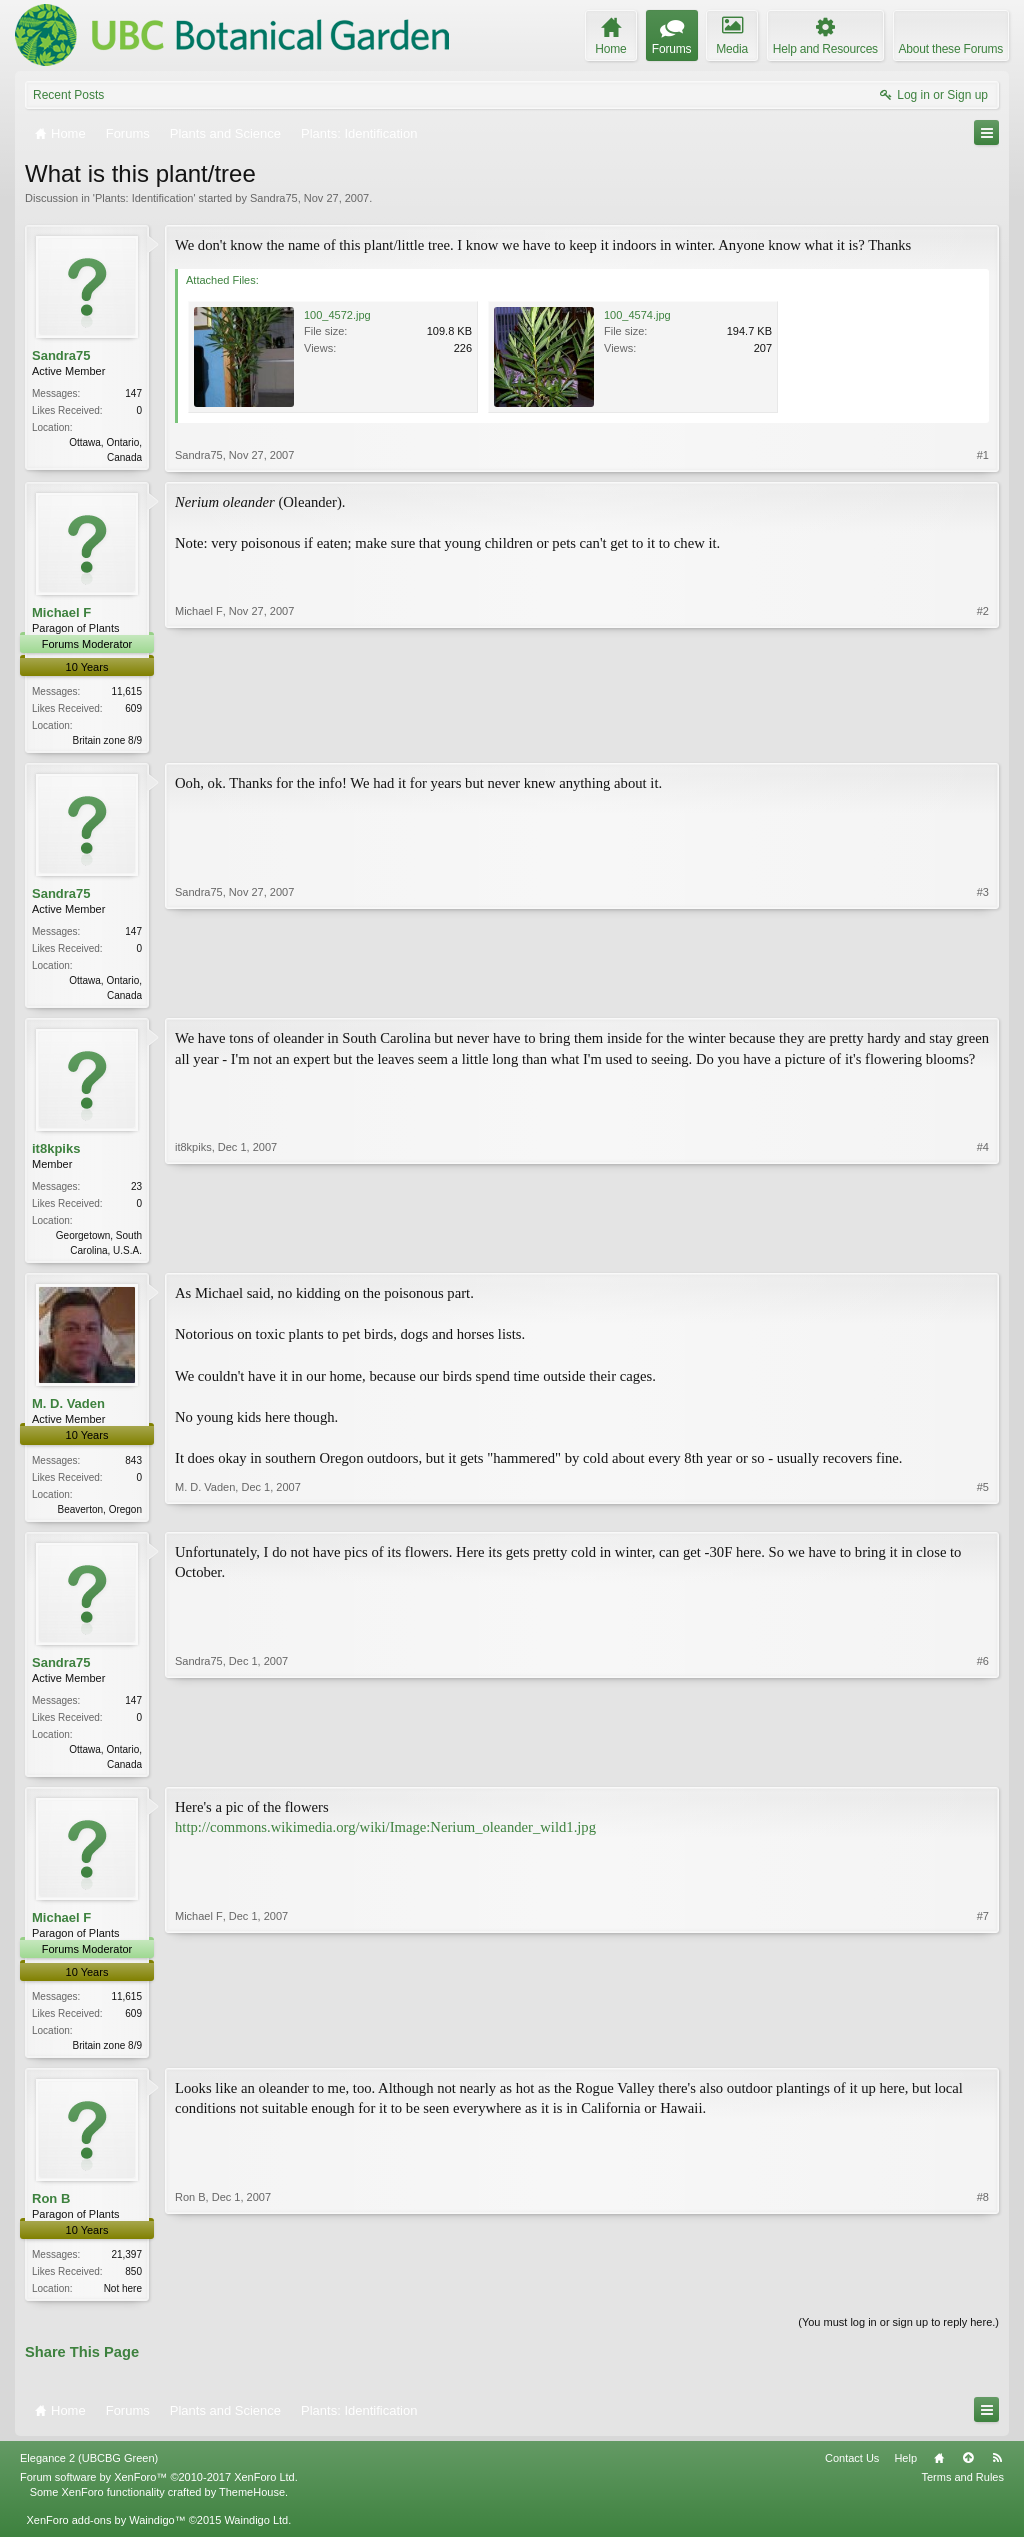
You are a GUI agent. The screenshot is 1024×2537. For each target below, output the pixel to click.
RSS (997, 2472)
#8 (983, 2298)
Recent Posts (68, 95)
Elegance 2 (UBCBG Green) (89, 2472)
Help (905, 2472)
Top (968, 2472)
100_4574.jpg (637, 315)
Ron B (51, 2210)
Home (939, 2472)
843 (133, 1466)
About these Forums (951, 49)
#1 (983, 455)
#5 (983, 1513)
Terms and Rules (962, 2491)
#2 (983, 738)
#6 (983, 1770)
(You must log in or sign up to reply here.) (898, 2336)
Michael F (61, 612)
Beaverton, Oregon (100, 1515)
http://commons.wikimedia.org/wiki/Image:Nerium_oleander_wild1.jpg (385, 1837)
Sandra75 (274, 198)
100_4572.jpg (337, 315)
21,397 (126, 2266)
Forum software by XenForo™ (159, 2491)
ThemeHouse (252, 2505)
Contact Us (852, 2472)
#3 (983, 995)
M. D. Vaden (68, 1410)
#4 (983, 1253)
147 (133, 393)
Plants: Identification (144, 198)
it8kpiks (56, 1153)
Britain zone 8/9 (108, 741)
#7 (983, 2053)
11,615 (126, 692)
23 (136, 1191)
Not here (123, 2300)
